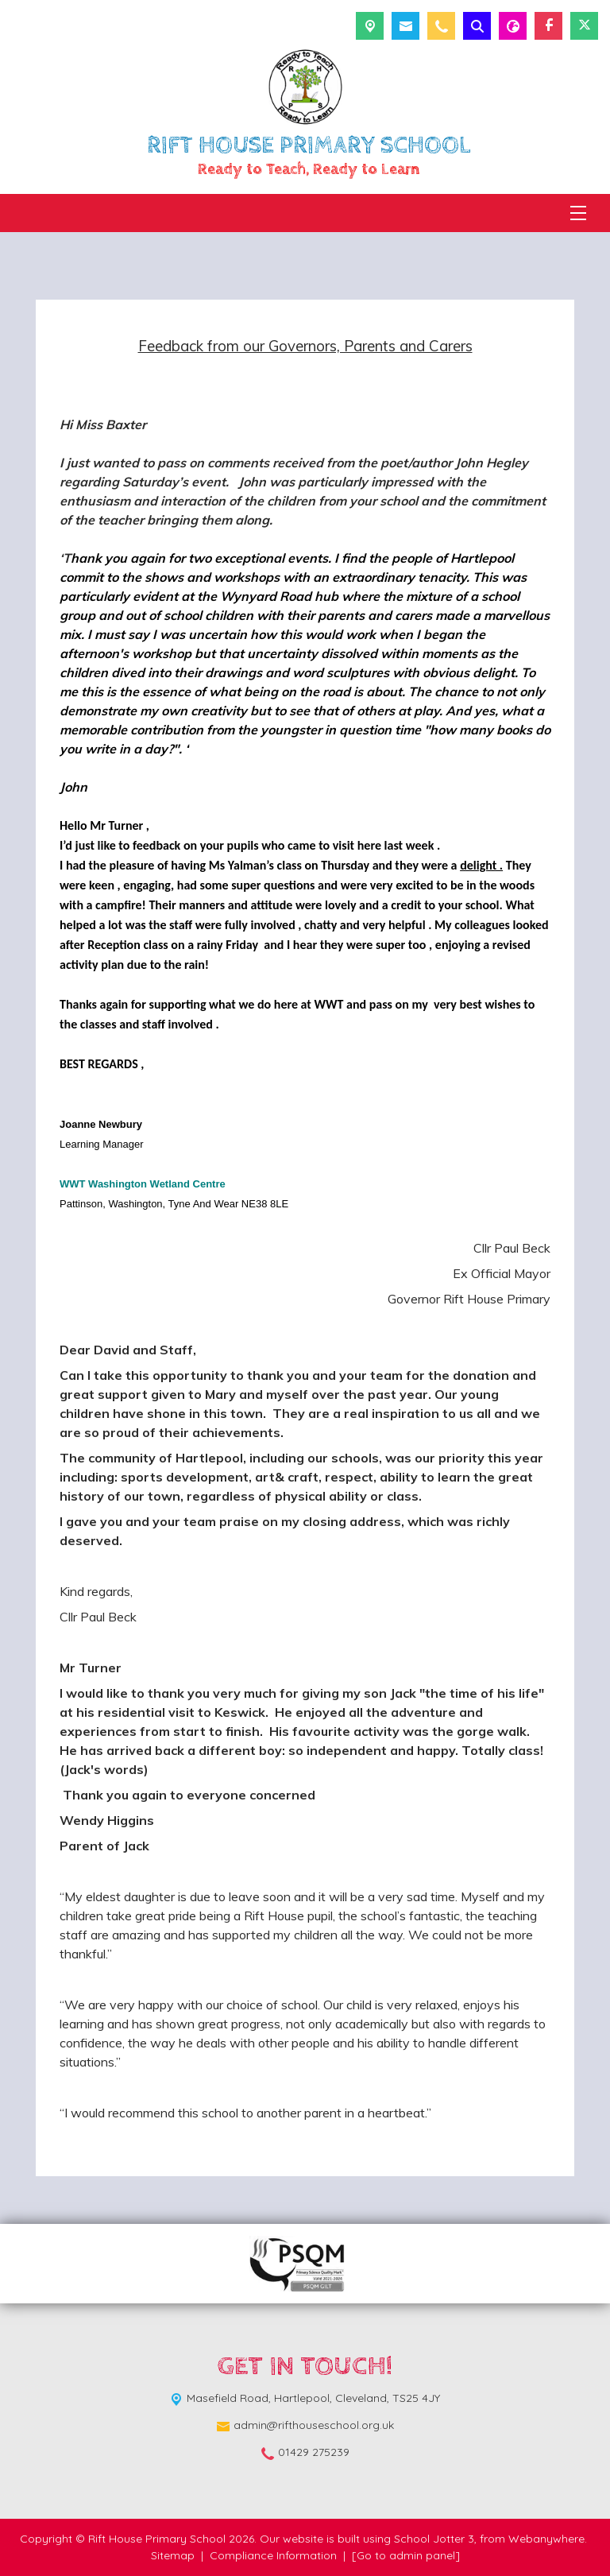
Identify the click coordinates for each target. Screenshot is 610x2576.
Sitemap (173, 2555)
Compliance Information (273, 2555)
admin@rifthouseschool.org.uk (314, 2425)
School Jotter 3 (434, 2538)
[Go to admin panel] (406, 2555)
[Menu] (578, 213)
